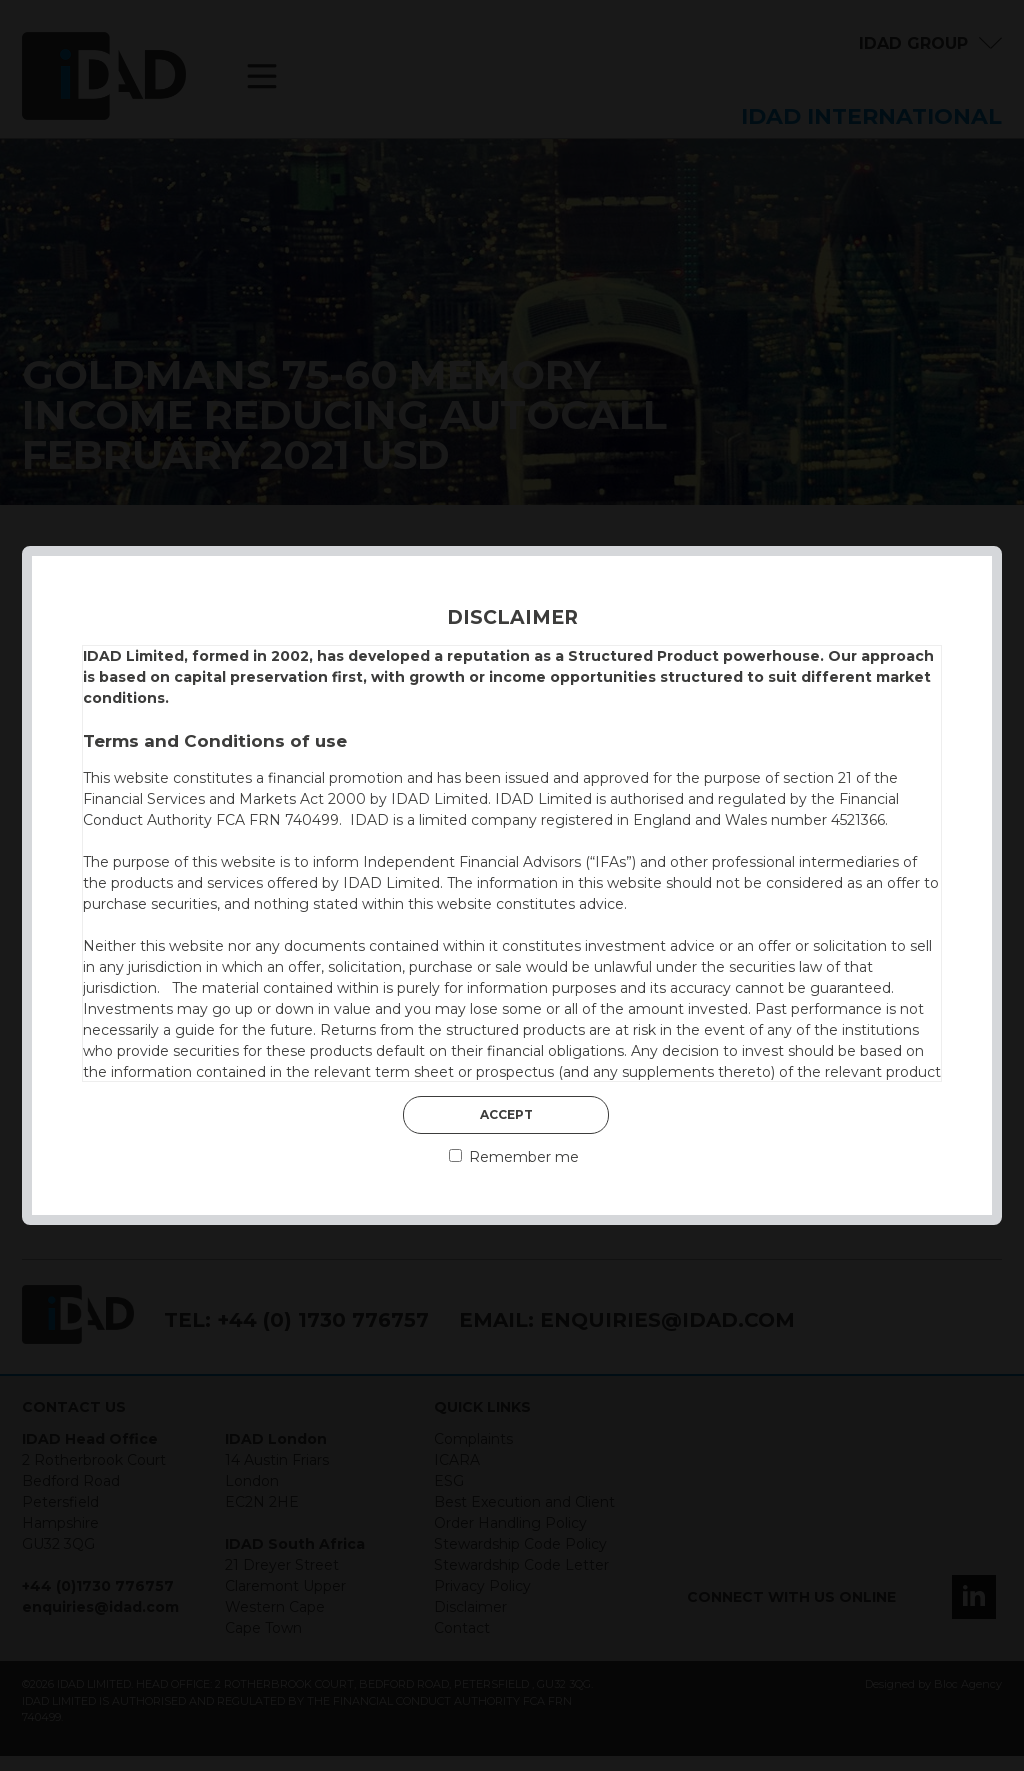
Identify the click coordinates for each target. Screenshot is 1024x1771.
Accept (506, 1114)
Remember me (514, 1157)
